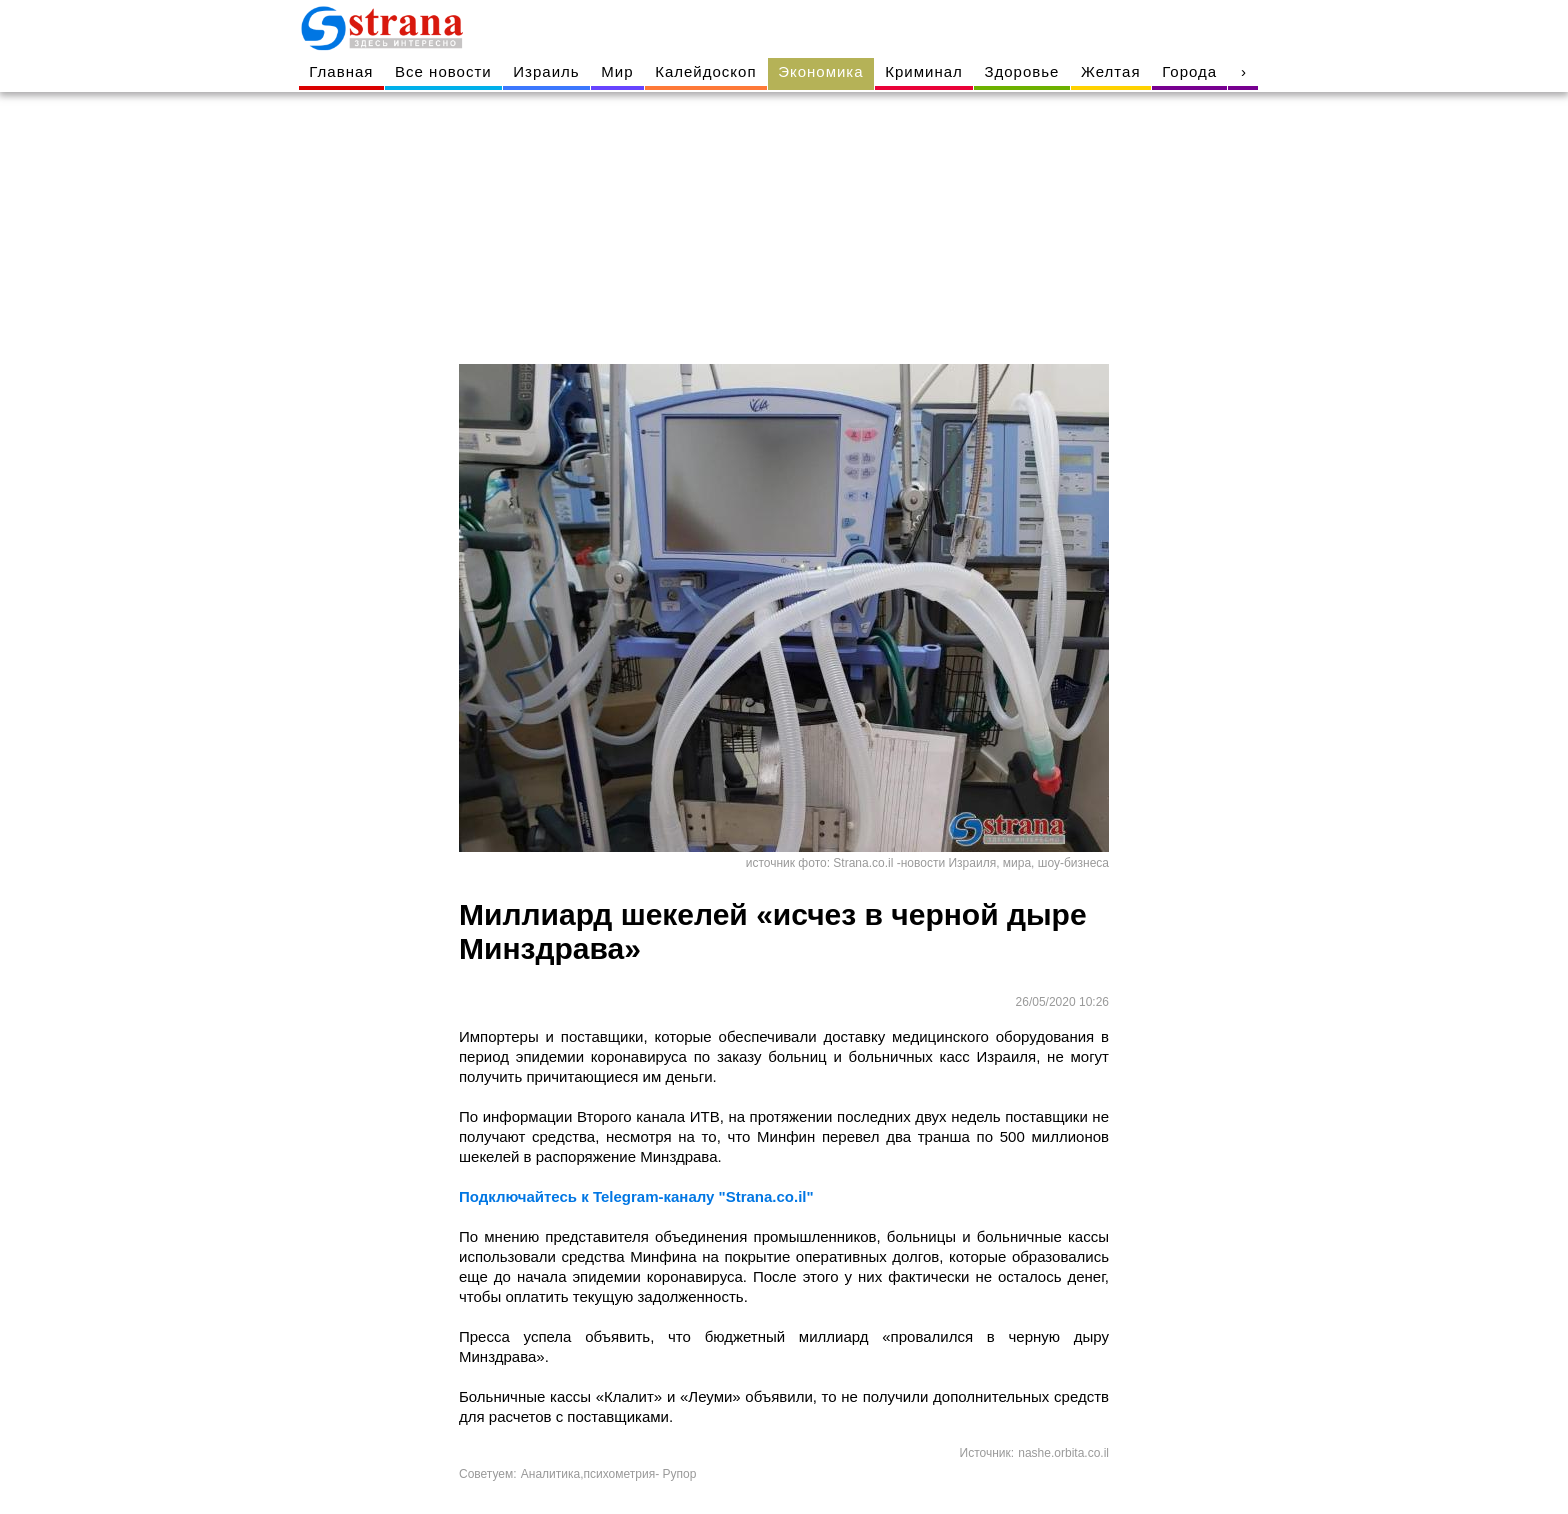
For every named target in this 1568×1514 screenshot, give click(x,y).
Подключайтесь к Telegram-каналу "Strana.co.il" (636, 1196)
